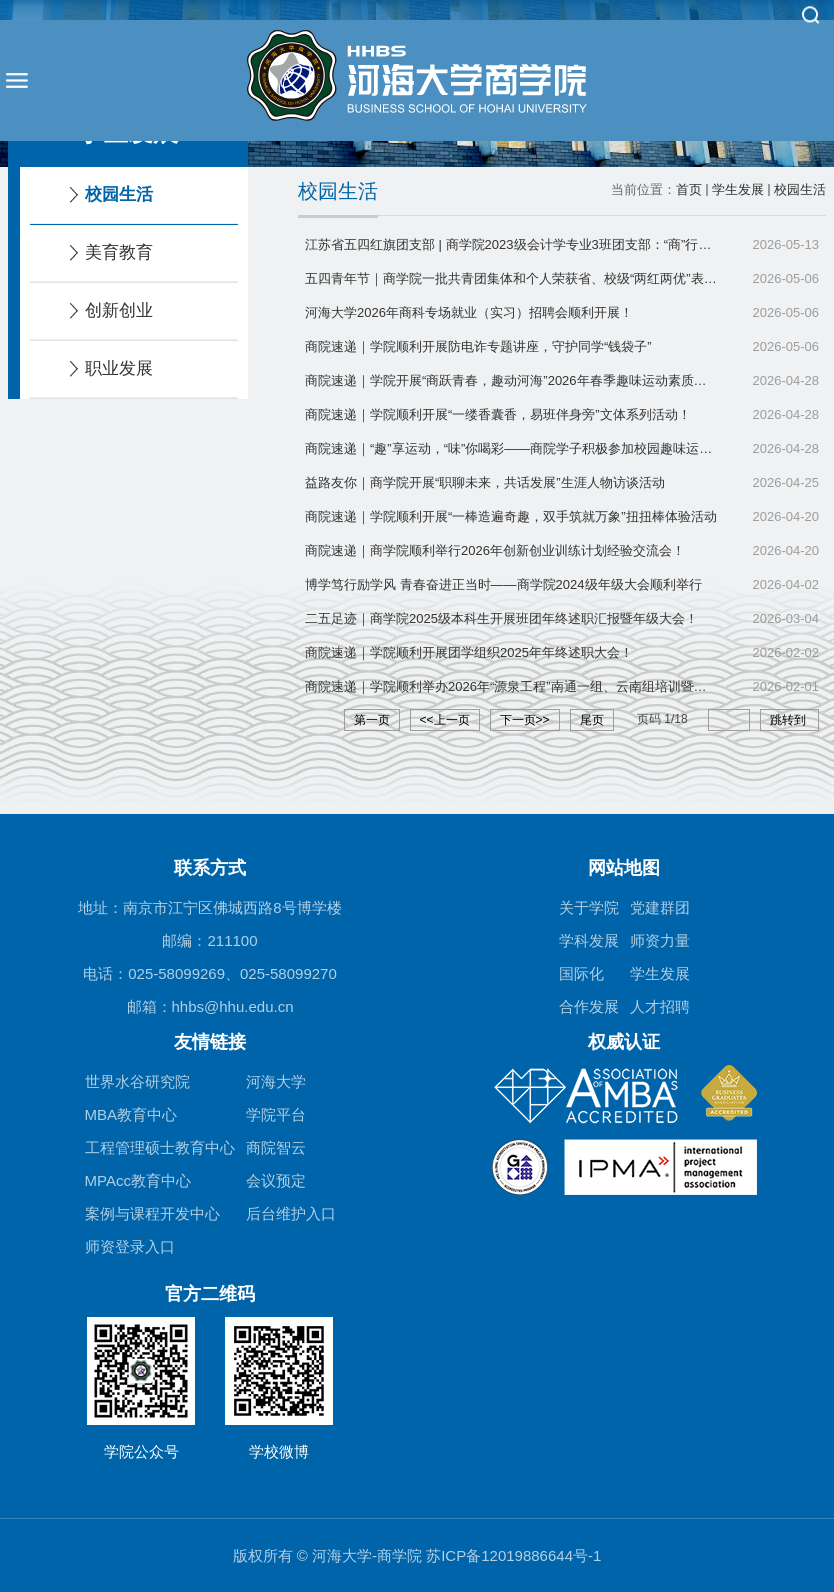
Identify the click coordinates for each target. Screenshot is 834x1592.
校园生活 (800, 189)
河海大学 (276, 1081)
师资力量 (660, 940)
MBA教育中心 (131, 1114)
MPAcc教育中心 (138, 1180)
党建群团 (660, 907)
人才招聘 (660, 1006)
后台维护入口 (291, 1213)
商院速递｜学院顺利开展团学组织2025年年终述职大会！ (469, 652)
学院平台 (276, 1114)
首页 (689, 189)
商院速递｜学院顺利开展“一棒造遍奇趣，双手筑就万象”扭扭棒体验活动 (511, 516)
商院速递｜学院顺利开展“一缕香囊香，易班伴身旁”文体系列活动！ (498, 414)
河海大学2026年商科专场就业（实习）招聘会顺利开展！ (469, 312)
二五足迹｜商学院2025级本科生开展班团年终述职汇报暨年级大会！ (501, 618)
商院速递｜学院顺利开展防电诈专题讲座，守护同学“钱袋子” (478, 346)
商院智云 (276, 1147)
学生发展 (738, 189)
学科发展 (589, 940)
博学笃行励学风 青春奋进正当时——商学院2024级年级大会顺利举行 (503, 584)
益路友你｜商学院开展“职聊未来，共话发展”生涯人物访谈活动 (485, 482)
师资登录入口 (130, 1246)
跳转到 (789, 720)
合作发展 (589, 1006)
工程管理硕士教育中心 (160, 1147)
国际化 (581, 973)
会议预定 (276, 1180)
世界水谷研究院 (137, 1081)
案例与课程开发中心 (152, 1213)
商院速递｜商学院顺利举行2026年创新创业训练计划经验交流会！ (495, 550)
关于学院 (589, 907)
